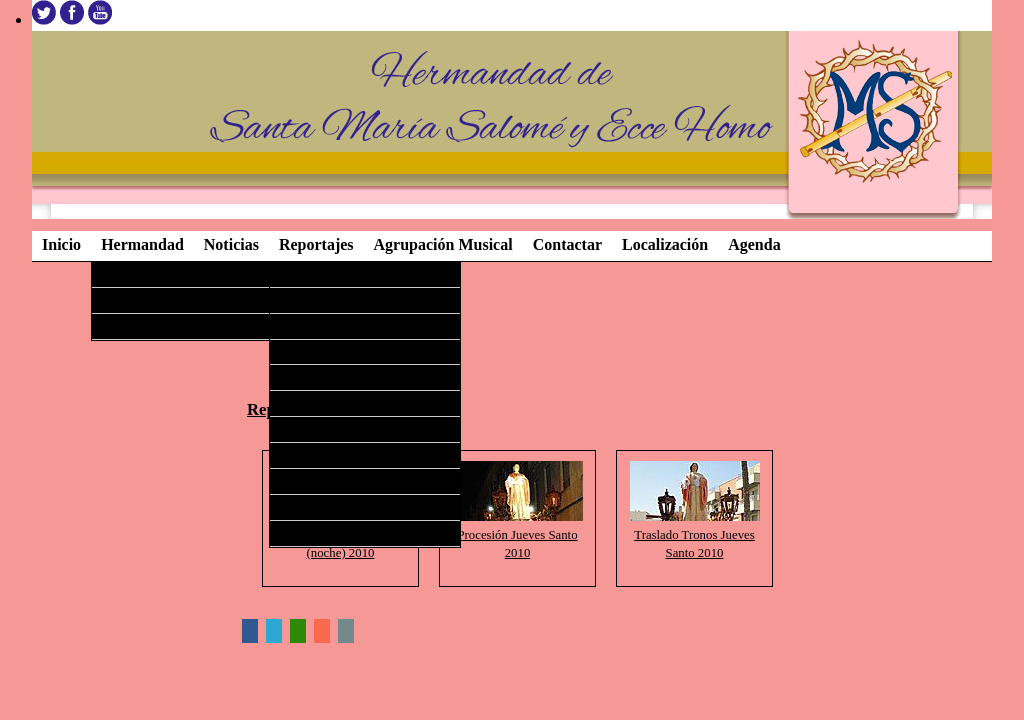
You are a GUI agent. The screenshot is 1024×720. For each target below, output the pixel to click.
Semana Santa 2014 (330, 325)
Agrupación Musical (154, 299)
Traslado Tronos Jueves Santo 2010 (695, 535)
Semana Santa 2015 (330, 299)
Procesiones (132, 325)
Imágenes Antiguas (329, 532)
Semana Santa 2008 (330, 480)
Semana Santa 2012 (330, 376)
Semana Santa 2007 (330, 506)
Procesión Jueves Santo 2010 (518, 535)
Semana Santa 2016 (330, 273)
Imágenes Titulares (150, 273)
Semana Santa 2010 (330, 428)
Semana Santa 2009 (330, 454)
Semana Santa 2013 (330, 351)
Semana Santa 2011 (330, 402)
